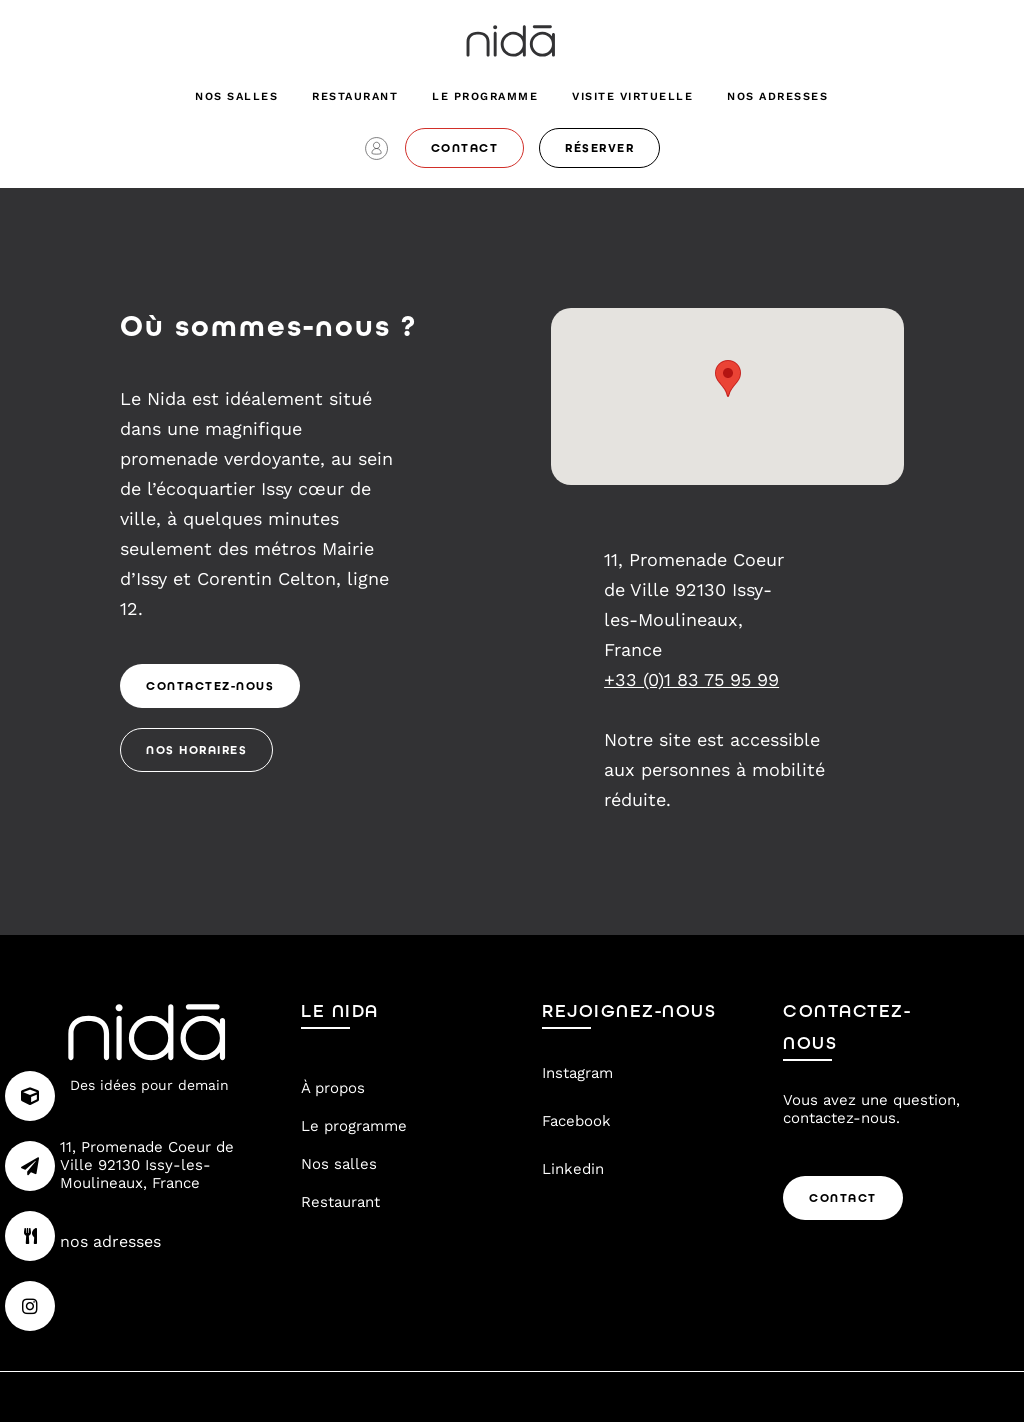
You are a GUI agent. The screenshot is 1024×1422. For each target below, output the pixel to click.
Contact (843, 1198)
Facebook (576, 1121)
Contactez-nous (210, 686)
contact (465, 148)
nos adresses (777, 96)
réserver (599, 148)
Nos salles (236, 96)
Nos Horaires (196, 750)
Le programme (485, 96)
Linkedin (573, 1169)
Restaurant (355, 96)
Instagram (577, 1073)
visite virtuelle (632, 96)
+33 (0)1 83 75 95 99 (691, 679)
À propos (333, 1088)
